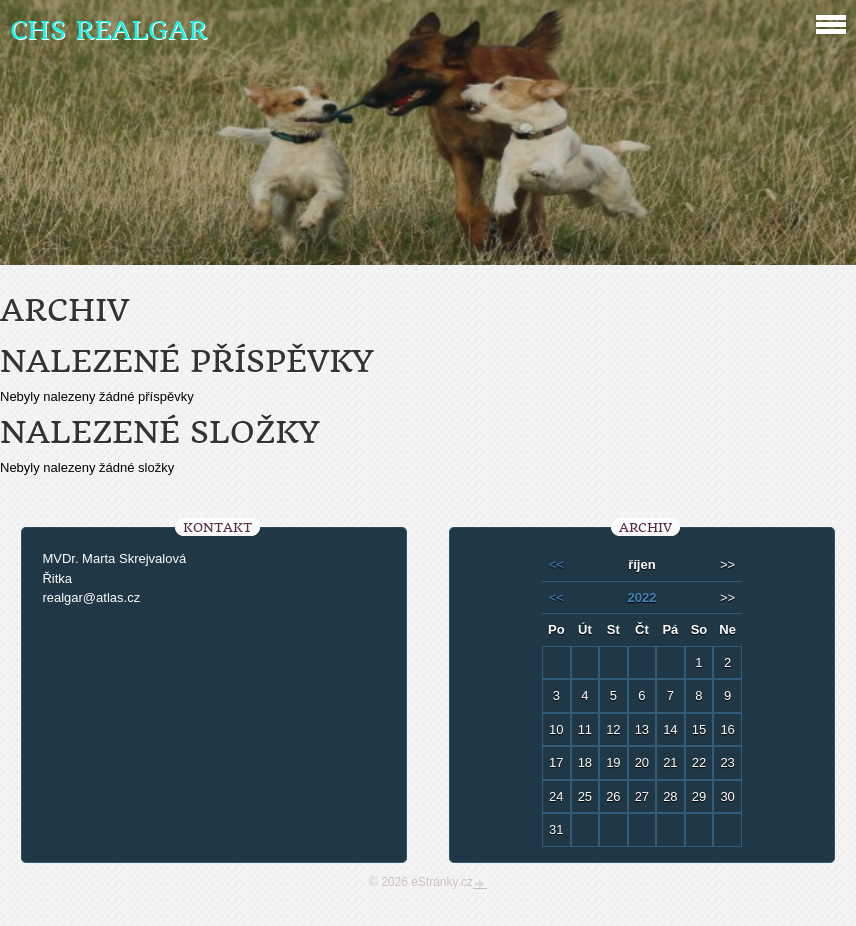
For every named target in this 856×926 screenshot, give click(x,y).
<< (556, 564)
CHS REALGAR (108, 30)
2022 (641, 597)
